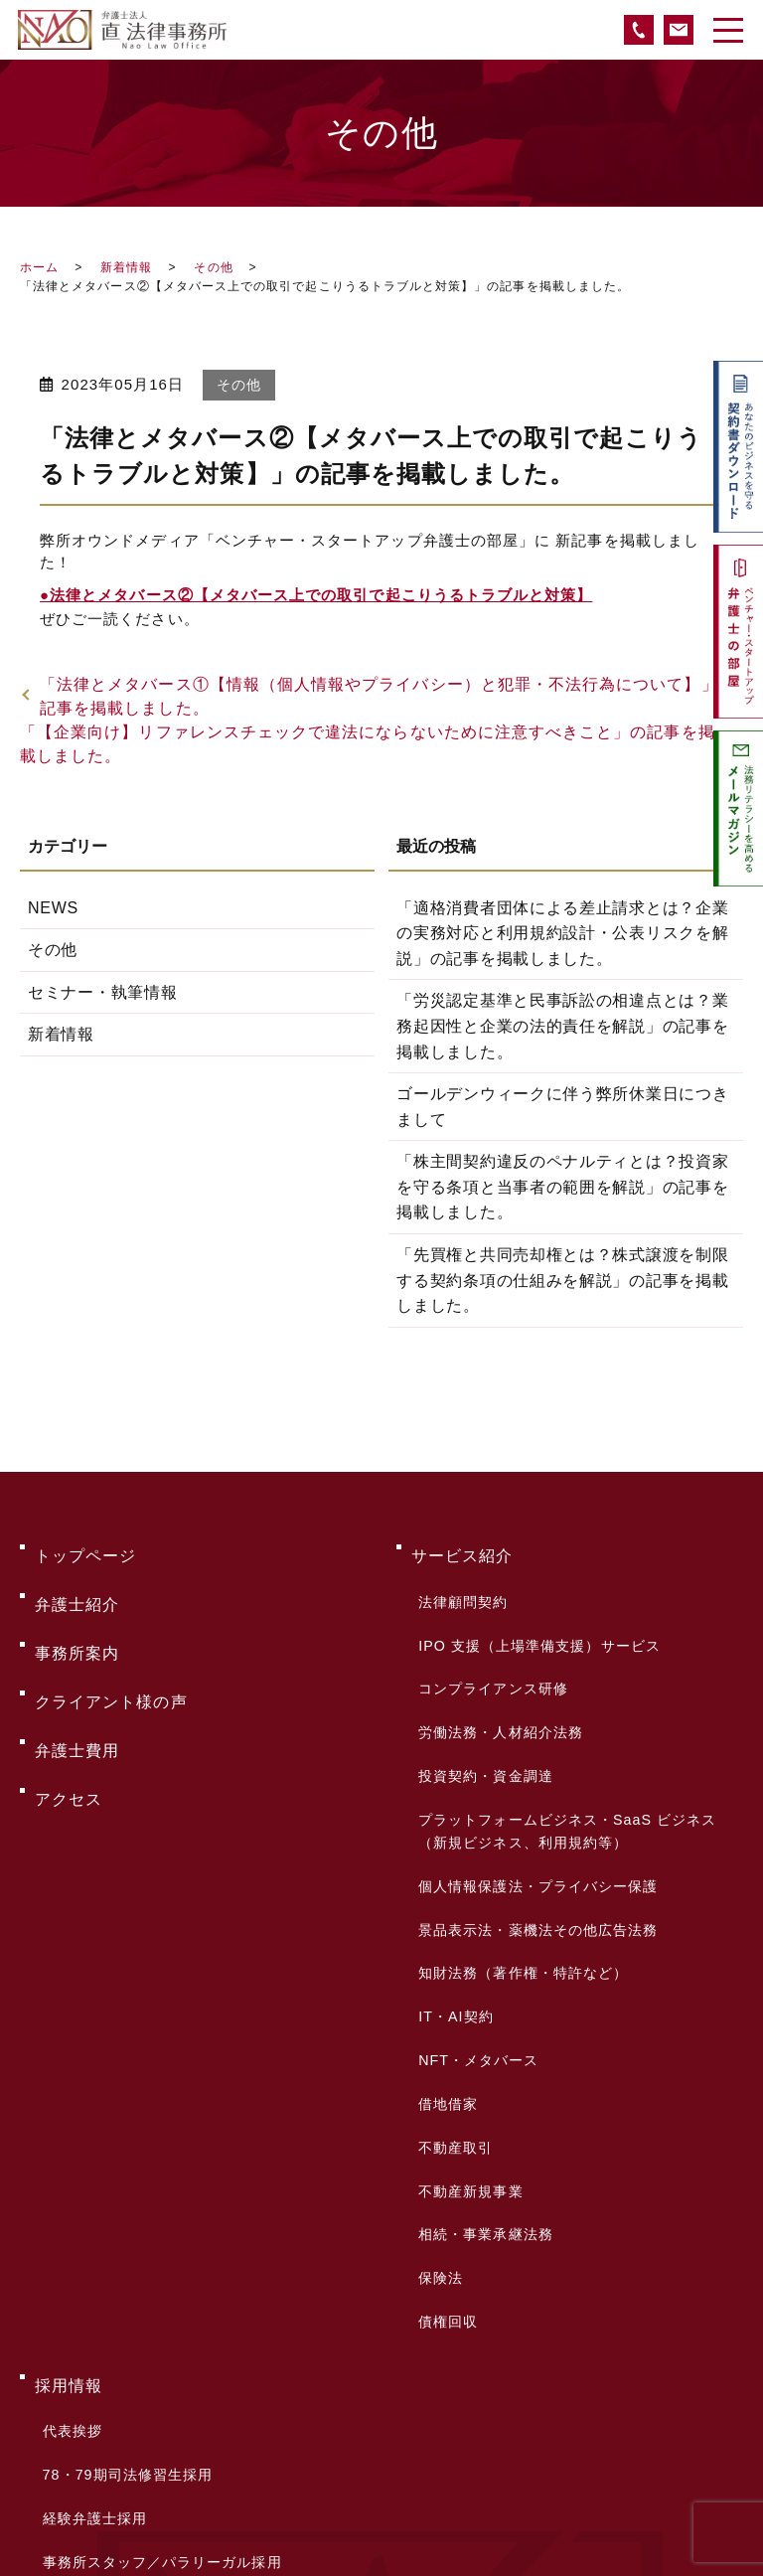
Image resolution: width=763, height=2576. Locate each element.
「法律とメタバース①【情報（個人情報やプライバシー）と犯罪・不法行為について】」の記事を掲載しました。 (387, 696)
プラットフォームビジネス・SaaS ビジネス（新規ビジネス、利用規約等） (563, 1727)
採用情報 (68, 2091)
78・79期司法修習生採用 (123, 2150)
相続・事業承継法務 (481, 1989)
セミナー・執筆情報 (99, 992)
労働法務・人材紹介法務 (496, 1661)
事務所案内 (77, 1610)
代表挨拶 (67, 2122)
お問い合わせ (85, 2322)
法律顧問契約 (459, 1577)
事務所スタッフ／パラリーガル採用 (157, 2205)
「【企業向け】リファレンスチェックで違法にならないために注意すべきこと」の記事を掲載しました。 (367, 744)
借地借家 (444, 1905)
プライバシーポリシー (120, 2385)
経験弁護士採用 (90, 2177)
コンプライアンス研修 (489, 1633)
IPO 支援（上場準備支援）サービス (535, 1605)
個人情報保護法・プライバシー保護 (534, 1766)
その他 (213, 267)
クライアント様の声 (111, 1642)
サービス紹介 (462, 1546)
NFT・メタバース (474, 1877)
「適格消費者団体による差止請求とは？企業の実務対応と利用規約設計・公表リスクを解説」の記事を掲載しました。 (563, 933)
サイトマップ (85, 2417)
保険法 (436, 2016)
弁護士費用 (77, 1674)
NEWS (52, 907)
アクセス (68, 1705)
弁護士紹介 (77, 1578)
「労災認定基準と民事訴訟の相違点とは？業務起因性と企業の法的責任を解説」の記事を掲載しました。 (563, 1025)
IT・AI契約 (451, 1849)
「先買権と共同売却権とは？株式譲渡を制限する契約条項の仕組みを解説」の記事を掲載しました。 (563, 1280)
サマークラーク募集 (105, 2233)
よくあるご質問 (94, 2290)
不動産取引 (451, 1933)
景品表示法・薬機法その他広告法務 (534, 1794)
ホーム (39, 267)
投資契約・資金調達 (481, 1688)
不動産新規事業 (466, 1961)
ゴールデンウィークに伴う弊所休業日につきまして (563, 1106)
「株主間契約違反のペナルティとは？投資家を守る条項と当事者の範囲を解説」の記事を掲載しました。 (563, 1186)
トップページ (85, 1546)
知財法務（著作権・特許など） (519, 1822)
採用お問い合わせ (98, 2261)
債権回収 (444, 2044)
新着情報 (126, 267)
